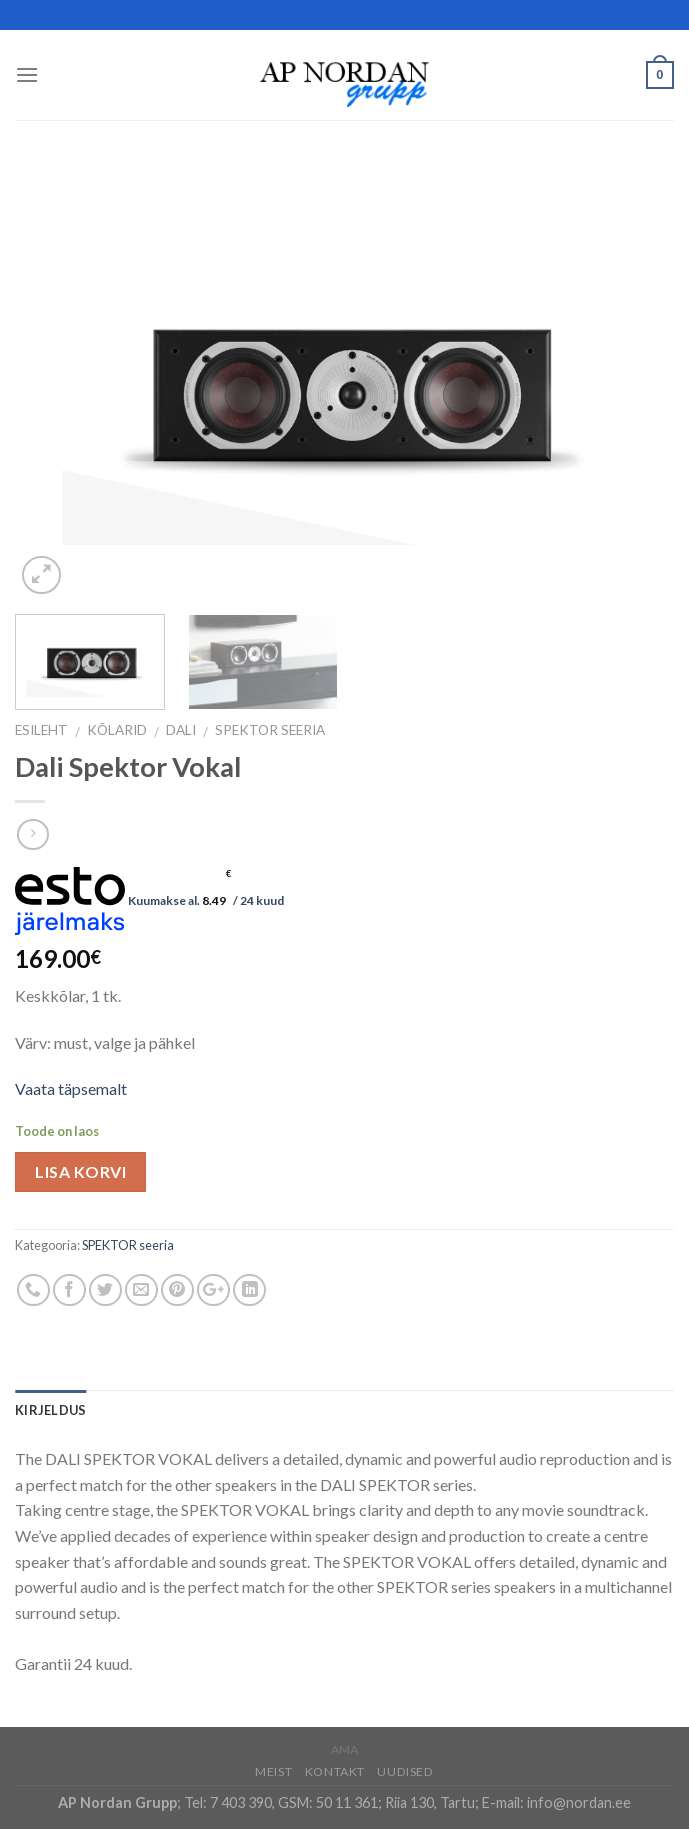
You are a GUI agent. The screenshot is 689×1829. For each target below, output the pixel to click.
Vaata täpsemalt (71, 1088)
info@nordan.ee (579, 1802)
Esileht (41, 730)
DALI (181, 730)
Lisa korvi (80, 1171)
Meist (273, 1771)
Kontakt (335, 1771)
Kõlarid (117, 730)
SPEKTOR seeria (270, 730)
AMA (344, 1749)
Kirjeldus (50, 1410)
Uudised (405, 1771)
